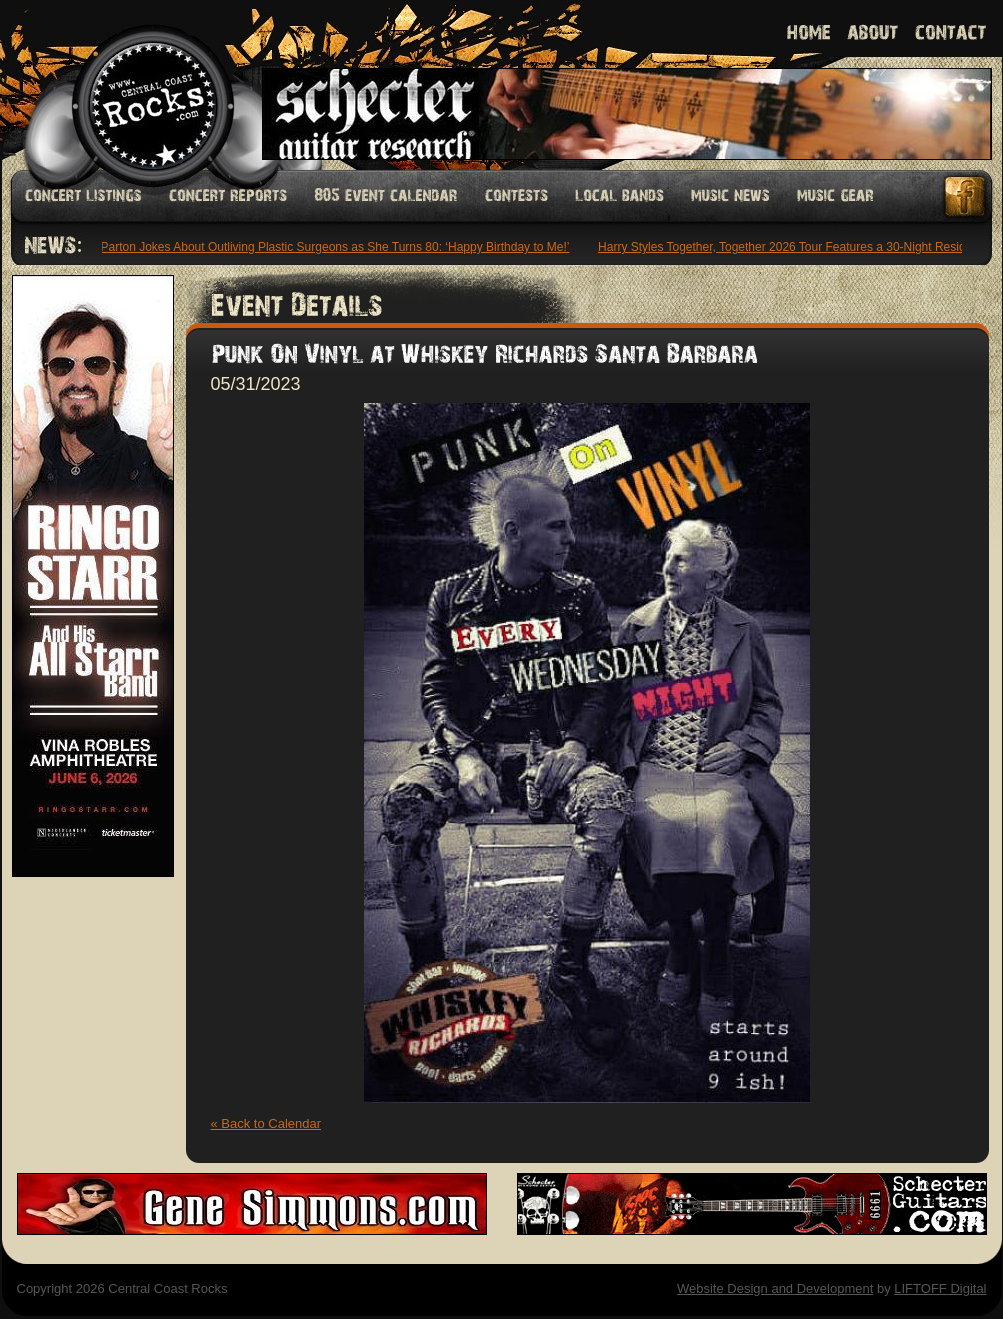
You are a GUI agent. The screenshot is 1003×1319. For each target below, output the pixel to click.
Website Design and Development (775, 1288)
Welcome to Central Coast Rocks (129, 84)
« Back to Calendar (266, 1123)
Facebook (966, 196)
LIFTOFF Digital (940, 1288)
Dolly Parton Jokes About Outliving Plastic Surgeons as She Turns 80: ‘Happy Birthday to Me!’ (322, 247)
